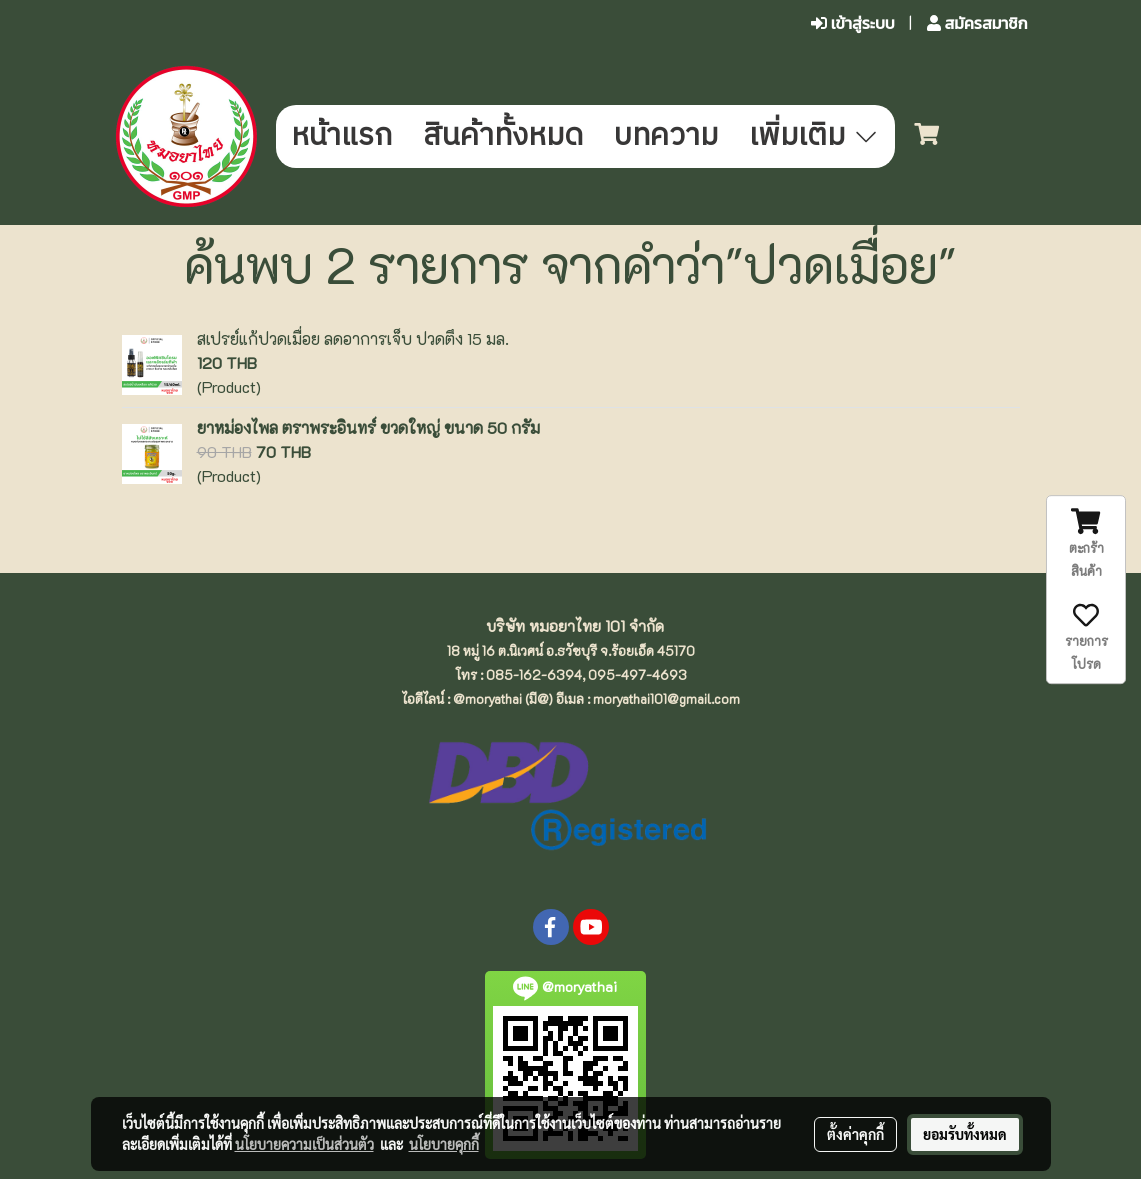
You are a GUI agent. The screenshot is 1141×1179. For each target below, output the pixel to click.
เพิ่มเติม (814, 136)
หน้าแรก (341, 136)
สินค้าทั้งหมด (503, 136)
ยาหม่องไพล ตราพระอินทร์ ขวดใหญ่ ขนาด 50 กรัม (368, 427)
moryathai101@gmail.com (666, 698)
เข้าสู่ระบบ (853, 23)
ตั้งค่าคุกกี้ (855, 1134)
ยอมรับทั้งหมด (965, 1134)
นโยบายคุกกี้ (444, 1144)
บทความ (666, 136)
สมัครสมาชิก (977, 23)
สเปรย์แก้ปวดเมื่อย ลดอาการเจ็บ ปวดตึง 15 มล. (353, 338)
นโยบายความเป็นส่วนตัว (304, 1144)
